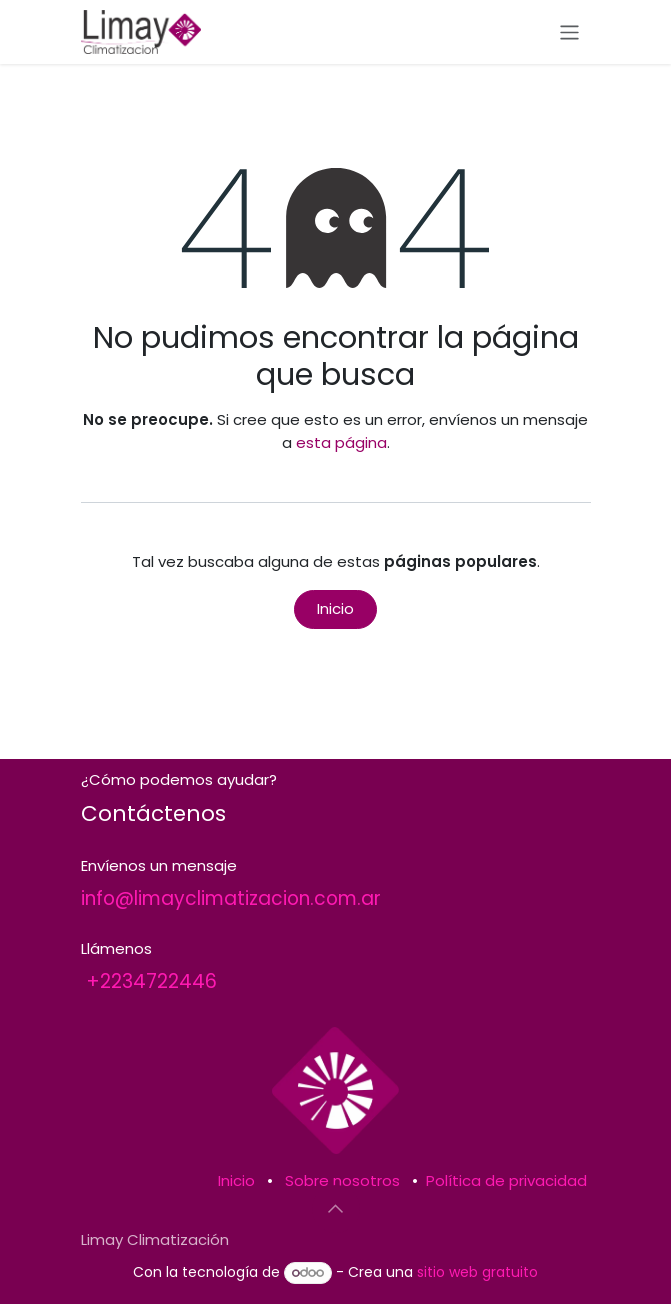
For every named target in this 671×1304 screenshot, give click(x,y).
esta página (341, 442)
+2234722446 (151, 981)
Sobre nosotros (342, 1180)
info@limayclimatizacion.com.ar (231, 898)
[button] (336, 1209)
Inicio (335, 608)
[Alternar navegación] (569, 31)
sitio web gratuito (477, 1272)
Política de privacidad (506, 1180)
